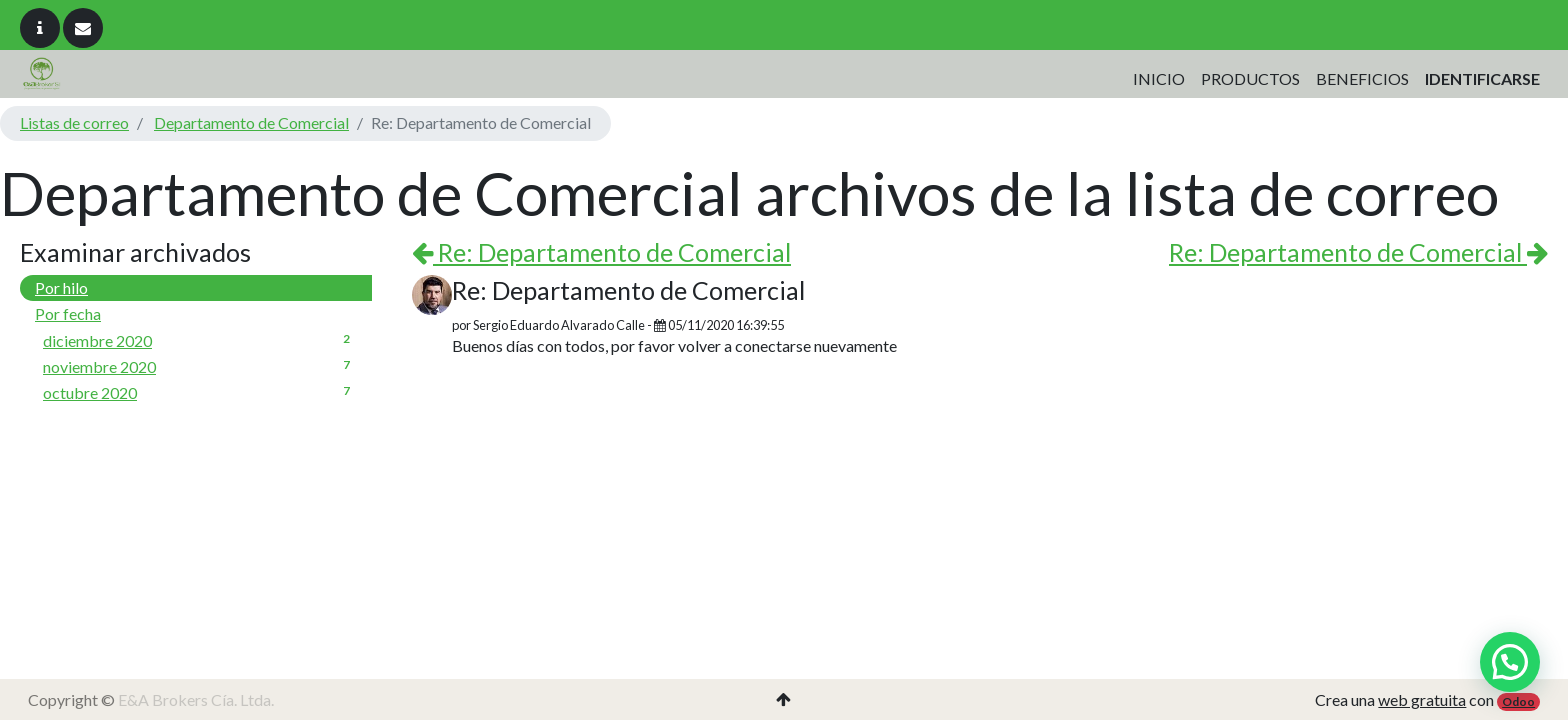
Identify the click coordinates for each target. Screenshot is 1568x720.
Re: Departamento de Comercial (601, 252)
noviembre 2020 (200, 366)
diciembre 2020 (200, 340)
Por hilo (61, 287)
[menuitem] (1159, 79)
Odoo (1518, 701)
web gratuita (1422, 699)
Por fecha (68, 313)
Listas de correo (74, 122)
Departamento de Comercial (251, 122)
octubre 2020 (200, 392)
